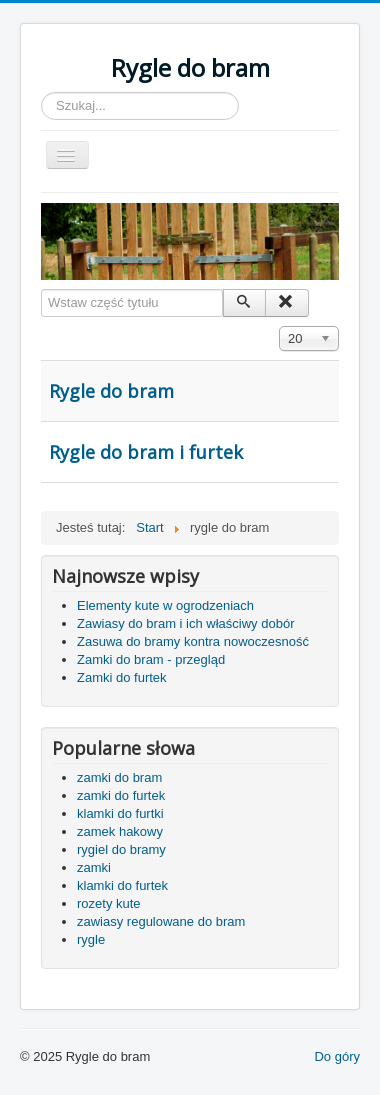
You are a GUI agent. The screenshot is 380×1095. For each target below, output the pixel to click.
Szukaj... (41, 92)
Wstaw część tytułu (41, 289)
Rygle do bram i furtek (146, 452)
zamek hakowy (120, 831)
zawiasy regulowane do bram (161, 921)
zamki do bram (119, 777)
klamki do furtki (120, 813)
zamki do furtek (121, 795)
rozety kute (109, 903)
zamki (94, 867)
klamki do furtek (122, 885)
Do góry (337, 1056)
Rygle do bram (111, 391)
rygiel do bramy (121, 849)
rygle (91, 939)
